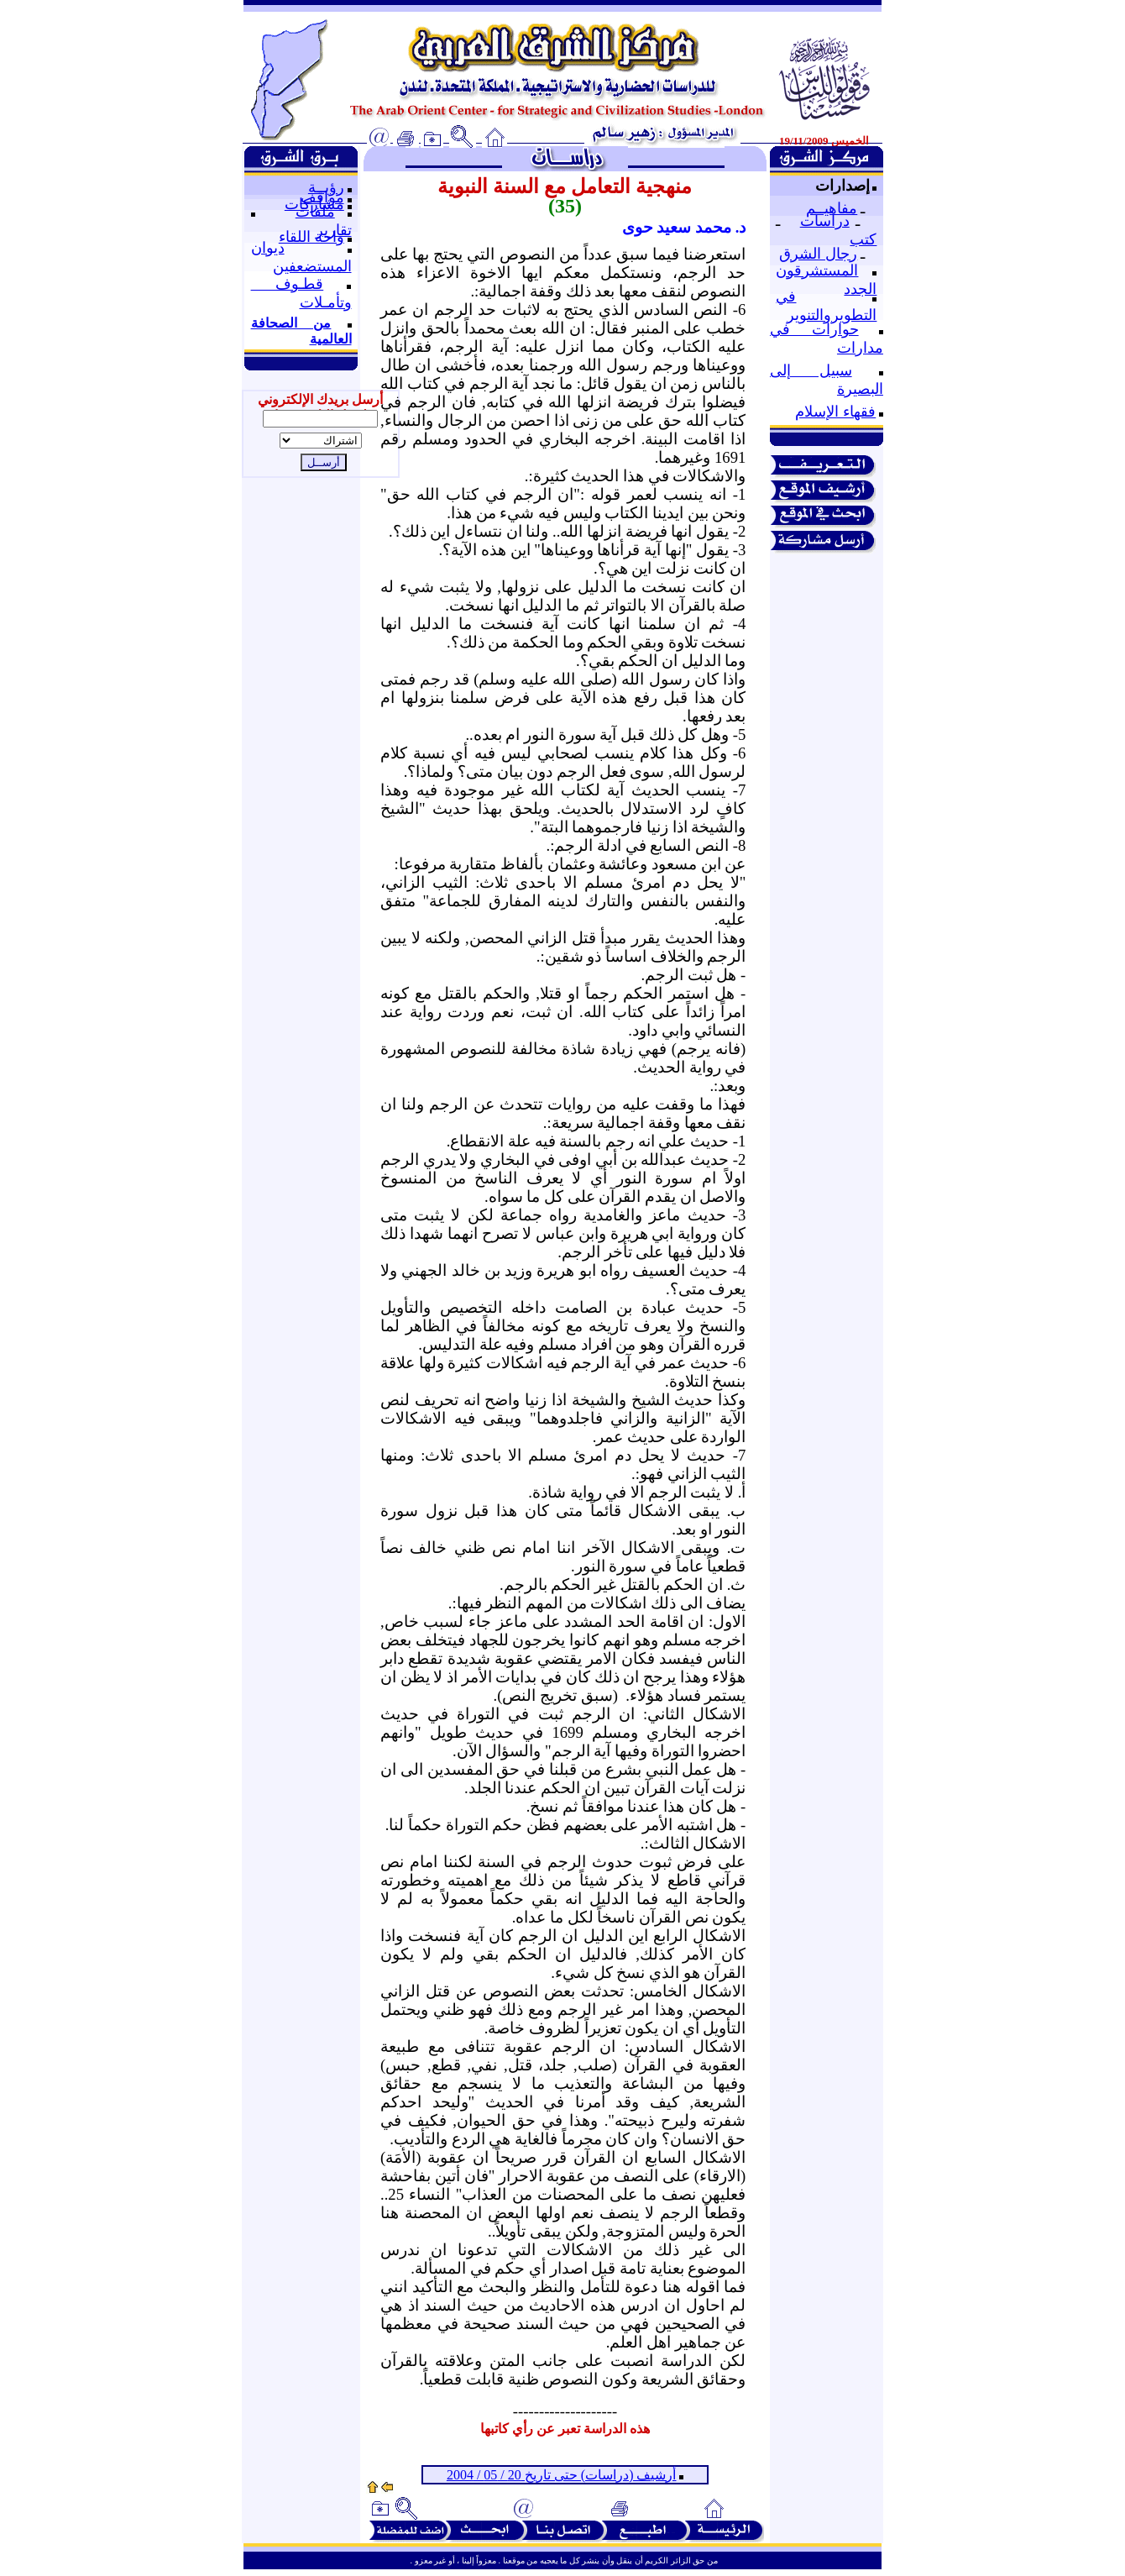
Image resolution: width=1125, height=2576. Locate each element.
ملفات (315, 211)
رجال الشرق (818, 253)
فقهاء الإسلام (835, 411)
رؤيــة (326, 187)
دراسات (825, 220)
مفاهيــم (831, 208)
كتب (863, 239)
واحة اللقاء (311, 236)
